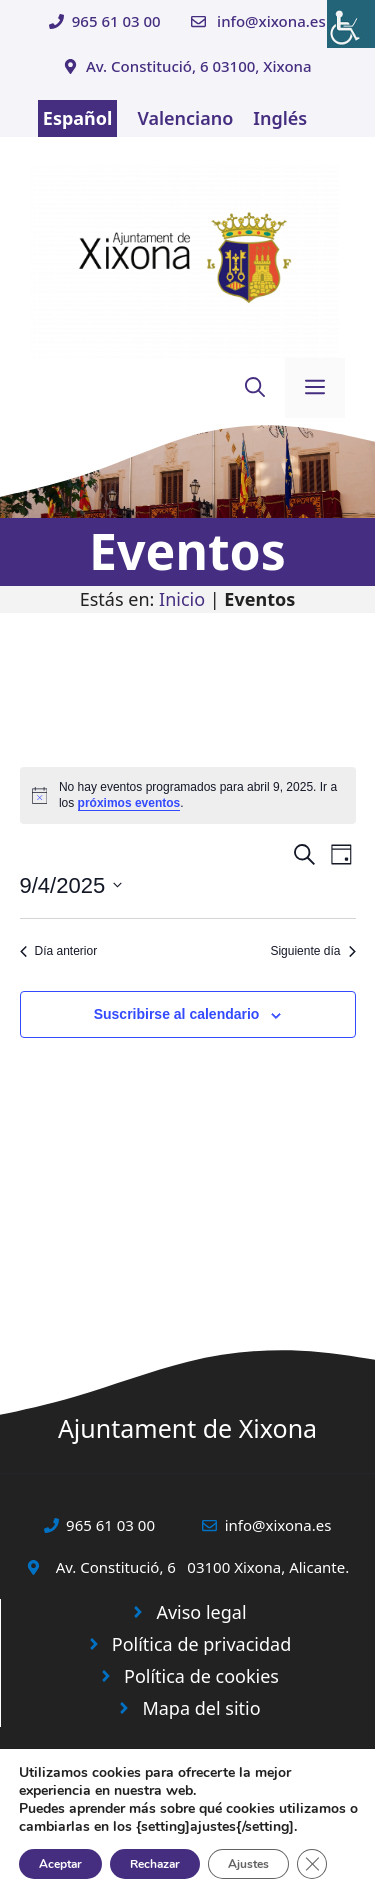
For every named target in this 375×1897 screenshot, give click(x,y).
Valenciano (185, 118)
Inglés (280, 118)
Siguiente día (312, 951)
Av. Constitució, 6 (116, 1567)
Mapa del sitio (201, 1708)
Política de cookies (201, 1676)
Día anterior (59, 951)
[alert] (188, 795)
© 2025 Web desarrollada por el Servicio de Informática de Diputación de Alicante (187, 1839)
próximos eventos (129, 803)
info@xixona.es (271, 21)
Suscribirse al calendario (177, 1014)
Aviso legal (201, 1612)
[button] (255, 388)
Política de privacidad (201, 1644)
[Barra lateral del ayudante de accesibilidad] (351, 24)
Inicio (182, 599)
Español (78, 118)
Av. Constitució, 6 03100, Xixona (199, 66)
